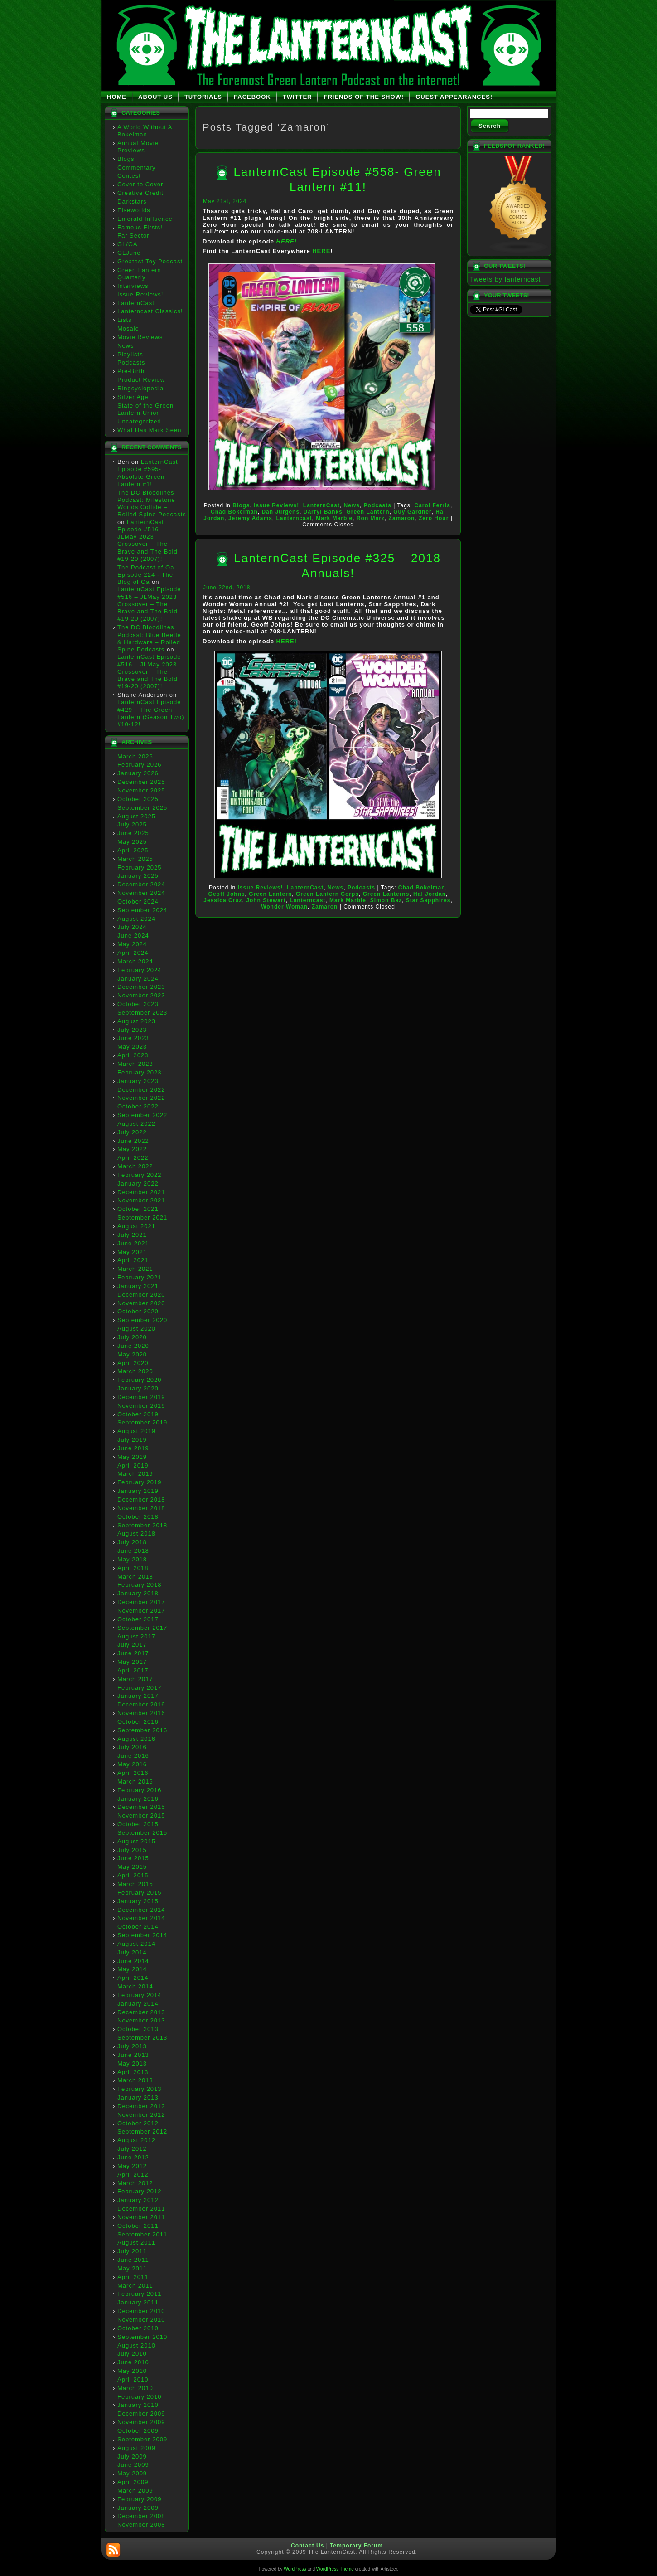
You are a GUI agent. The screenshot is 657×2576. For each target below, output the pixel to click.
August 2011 (136, 2242)
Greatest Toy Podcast (150, 261)
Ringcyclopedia (140, 388)
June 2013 (133, 2054)
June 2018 (133, 1550)
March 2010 (135, 2388)
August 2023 (136, 1021)
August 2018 (136, 1533)
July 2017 (132, 1644)
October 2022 (138, 1106)
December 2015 (141, 1806)
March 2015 (135, 1884)
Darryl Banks (323, 512)
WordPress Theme (335, 2568)
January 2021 (138, 1286)
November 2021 (141, 1200)
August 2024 (136, 918)
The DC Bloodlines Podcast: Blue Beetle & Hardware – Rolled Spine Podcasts (149, 638)
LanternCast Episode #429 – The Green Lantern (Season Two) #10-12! (150, 713)
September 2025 (142, 807)
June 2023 (133, 1038)
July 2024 (132, 926)
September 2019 (142, 1422)
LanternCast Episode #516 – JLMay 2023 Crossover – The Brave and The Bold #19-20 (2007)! (147, 540)
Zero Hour (434, 518)
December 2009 (141, 2413)
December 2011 (141, 2208)
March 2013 (135, 2080)
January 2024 (138, 978)
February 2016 (139, 1790)
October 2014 (138, 1926)
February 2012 (139, 2191)
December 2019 (141, 1397)
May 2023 (132, 1046)
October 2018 (138, 1516)
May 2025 (132, 841)
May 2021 (132, 1252)
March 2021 (135, 1268)
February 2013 (139, 2088)
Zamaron (402, 518)
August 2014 (136, 1943)
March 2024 (135, 961)
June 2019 (133, 1448)
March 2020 (135, 1371)
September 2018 (142, 1525)
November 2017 (141, 1610)
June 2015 (133, 1858)
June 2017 (133, 1653)
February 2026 (139, 764)
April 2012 (133, 2174)
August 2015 (136, 1841)
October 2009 (138, 2430)
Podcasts (131, 362)
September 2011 (142, 2234)
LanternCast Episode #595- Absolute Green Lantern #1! (147, 472)
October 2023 (138, 1004)
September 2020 (142, 1320)
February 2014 (139, 1995)
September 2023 (142, 1012)
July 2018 (132, 1542)
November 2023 (141, 995)
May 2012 (132, 2166)
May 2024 (132, 944)
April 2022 (133, 1157)
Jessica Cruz (222, 900)
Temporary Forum (356, 2545)
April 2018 (133, 1568)
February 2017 (139, 1687)
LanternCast (136, 303)
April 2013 (133, 2072)
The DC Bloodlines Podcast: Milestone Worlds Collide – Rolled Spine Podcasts (151, 503)
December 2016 (141, 1704)
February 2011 (139, 2293)
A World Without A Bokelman (144, 131)
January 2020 (138, 1388)
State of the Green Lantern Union (145, 409)
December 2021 (141, 1192)
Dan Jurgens (280, 512)
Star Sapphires (428, 900)
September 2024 (142, 910)
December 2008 (141, 2516)
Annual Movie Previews (138, 147)
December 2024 (141, 884)
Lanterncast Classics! (150, 311)
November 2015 (141, 1815)
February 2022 (139, 1174)
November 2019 (141, 1405)
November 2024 (141, 892)
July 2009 (132, 2456)
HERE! (286, 241)
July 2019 (132, 1439)
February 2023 (139, 1072)
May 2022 (132, 1149)
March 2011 (135, 2285)
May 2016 (132, 1764)
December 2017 (141, 1602)
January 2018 (138, 1593)
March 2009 (135, 2490)
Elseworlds (133, 210)
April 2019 (133, 1465)
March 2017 (135, 1679)
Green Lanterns (386, 894)
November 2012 (141, 2114)
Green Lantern (368, 512)
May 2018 (132, 1559)
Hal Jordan (429, 894)
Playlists (130, 354)
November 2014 (141, 1918)
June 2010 (133, 2362)
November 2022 (141, 1097)
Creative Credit (140, 193)
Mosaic (128, 328)
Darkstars (132, 201)
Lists (124, 319)
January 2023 (138, 1081)
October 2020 (138, 1311)
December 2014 (141, 1909)
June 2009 (133, 2464)
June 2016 (133, 1755)
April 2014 (133, 1977)
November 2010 (141, 2319)
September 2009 (142, 2439)
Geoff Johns (226, 894)
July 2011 (132, 2251)
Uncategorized (139, 421)
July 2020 (132, 1337)
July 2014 (132, 1952)
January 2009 (138, 2507)
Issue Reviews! (140, 294)
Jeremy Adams (250, 518)
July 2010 (132, 2353)
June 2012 (133, 2157)
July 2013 (132, 2046)
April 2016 (133, 1772)
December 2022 (141, 1089)
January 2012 (138, 2200)
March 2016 (135, 1781)
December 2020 (141, 1294)
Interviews (133, 285)
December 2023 (141, 986)
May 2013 (132, 2063)
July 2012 (132, 2148)
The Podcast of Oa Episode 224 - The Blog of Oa (145, 575)
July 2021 (132, 1234)
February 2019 (139, 1482)
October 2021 (138, 1208)
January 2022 (138, 1183)
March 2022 (135, 1166)
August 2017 (136, 1636)
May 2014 (132, 1969)
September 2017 (142, 1627)
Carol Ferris (432, 505)
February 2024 (139, 970)
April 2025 (133, 850)
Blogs (126, 159)
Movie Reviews (140, 337)
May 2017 (132, 1661)
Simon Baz (386, 900)
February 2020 (139, 1379)
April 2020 (133, 1363)
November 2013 (141, 2020)
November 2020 (141, 1303)
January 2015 (138, 1901)
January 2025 (138, 875)
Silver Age (133, 397)
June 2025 (133, 833)
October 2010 (138, 2328)
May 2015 (132, 1866)
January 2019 (138, 1490)
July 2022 (132, 1132)
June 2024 (133, 935)
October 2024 (138, 901)
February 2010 (139, 2396)
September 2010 (142, 2336)
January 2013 (138, 2097)
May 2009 (132, 2473)
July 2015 (132, 1850)
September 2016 (142, 1730)
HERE (321, 251)
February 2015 (139, 1892)
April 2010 (133, 2379)
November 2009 (141, 2422)
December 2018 (141, 1499)
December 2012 (141, 2106)
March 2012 (135, 2183)
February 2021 (139, 1277)
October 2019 (138, 1414)
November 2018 (141, 1508)
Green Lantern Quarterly (139, 274)
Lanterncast (294, 518)
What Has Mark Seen (149, 430)
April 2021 (133, 1260)
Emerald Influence (145, 218)
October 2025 (138, 799)
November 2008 (141, 2524)
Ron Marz (371, 518)
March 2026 (135, 756)
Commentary (136, 167)
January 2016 (138, 1798)
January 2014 (138, 2003)
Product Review (141, 379)
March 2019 (135, 1473)
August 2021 (136, 1226)
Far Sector (133, 235)
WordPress (295, 2568)
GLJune (129, 252)
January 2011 (138, 2302)
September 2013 (142, 2037)
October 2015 (138, 1824)
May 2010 (132, 2370)
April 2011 (133, 2277)
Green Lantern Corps (327, 894)
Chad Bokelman (234, 512)
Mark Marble (334, 518)
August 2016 (136, 1738)
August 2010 (136, 2345)
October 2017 (138, 1619)
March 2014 (135, 1986)
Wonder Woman (284, 907)
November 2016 (141, 1713)
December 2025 (141, 781)
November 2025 (141, 790)
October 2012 (138, 2123)
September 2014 (142, 1935)
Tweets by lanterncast (505, 279)
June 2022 (133, 1140)
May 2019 (132, 1456)
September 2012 (142, 2131)
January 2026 (138, 773)
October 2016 (138, 1721)
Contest (129, 175)
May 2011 (132, 2268)
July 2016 (132, 1747)
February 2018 (139, 1584)
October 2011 (138, 2225)
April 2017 (133, 1670)
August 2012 (136, 2140)
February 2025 (139, 867)
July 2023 (132, 1029)
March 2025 (135, 858)
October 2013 (138, 2029)
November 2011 (141, 2217)
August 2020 (136, 1328)
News (125, 345)
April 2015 (133, 1875)
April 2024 (133, 952)
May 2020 (132, 1354)
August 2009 (136, 2448)
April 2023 (133, 1055)
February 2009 (139, 2499)
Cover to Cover (140, 184)
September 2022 (142, 1115)
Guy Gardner (412, 512)
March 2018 (135, 1576)
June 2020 (133, 1345)
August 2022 (136, 1123)
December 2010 (141, 2311)
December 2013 (141, 2012)
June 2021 (133, 1243)
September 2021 (142, 1217)
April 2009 (133, 2482)
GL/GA (127, 244)
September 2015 (142, 1832)
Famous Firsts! (140, 227)
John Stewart (265, 900)
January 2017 (138, 1695)
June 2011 (133, 2259)
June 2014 (133, 1961)
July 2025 (132, 824)
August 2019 (136, 1431)
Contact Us (307, 2545)
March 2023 (135, 1063)
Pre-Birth (131, 371)
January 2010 (138, 2404)
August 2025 (136, 816)
